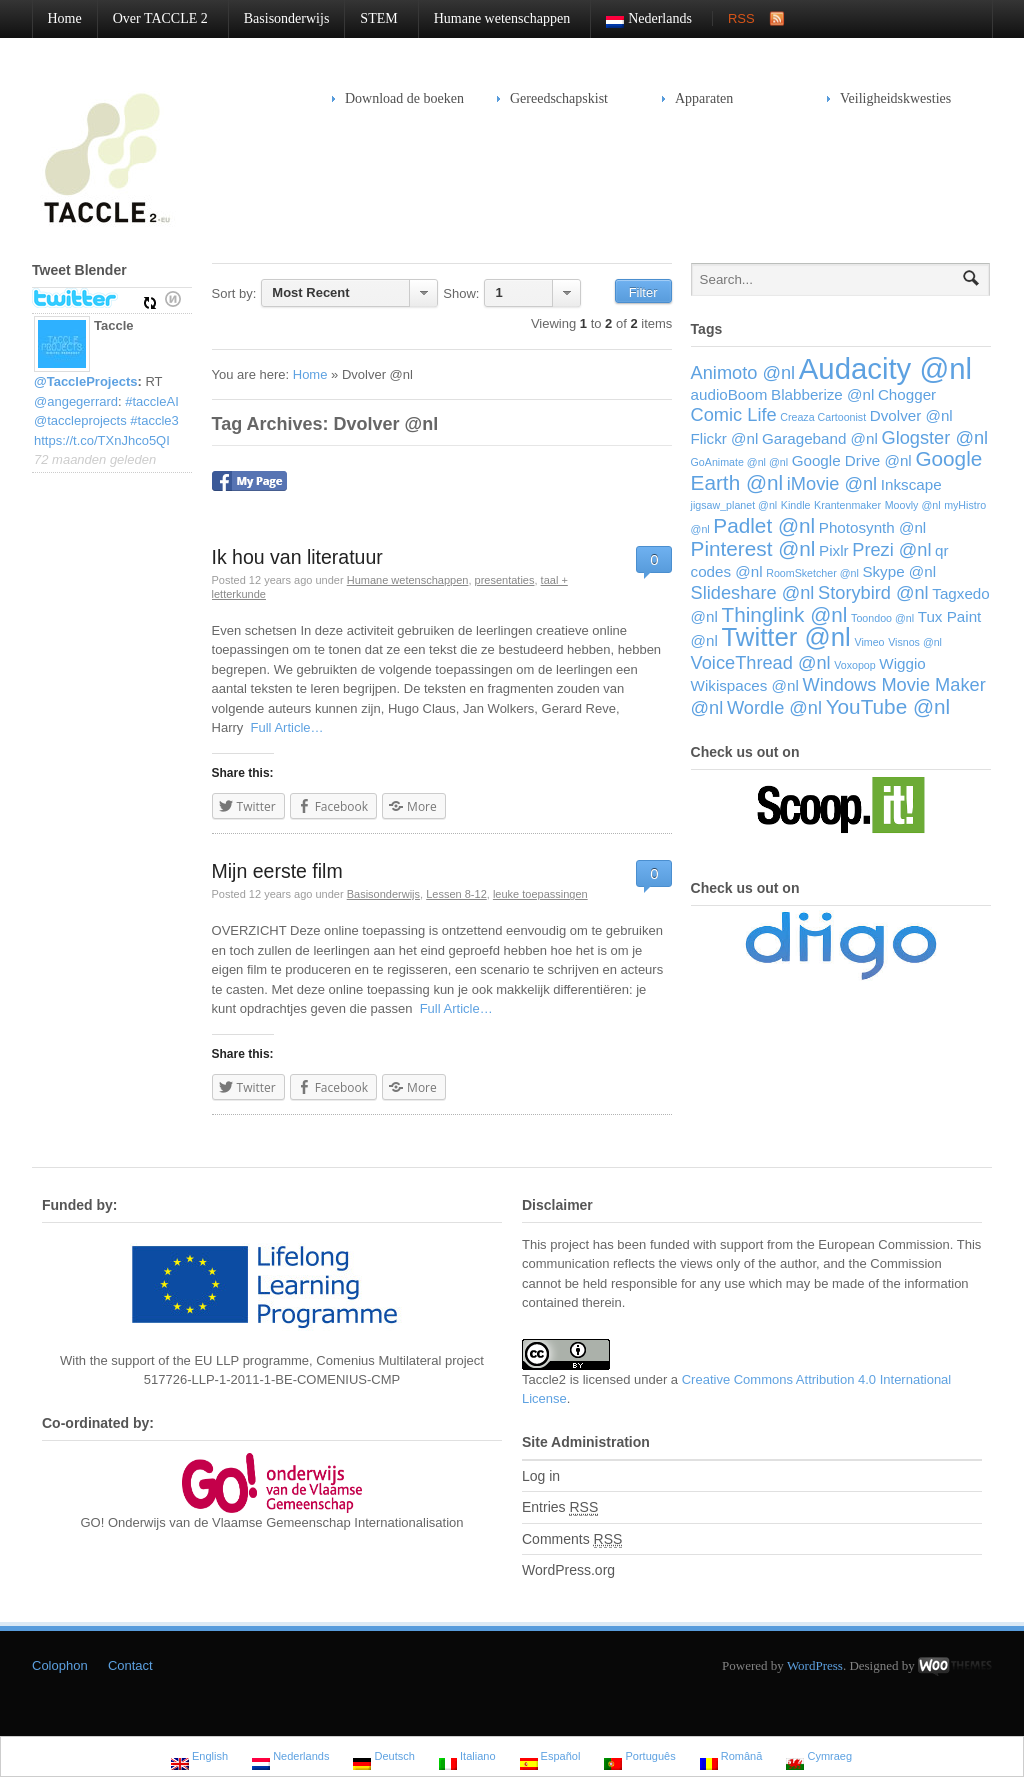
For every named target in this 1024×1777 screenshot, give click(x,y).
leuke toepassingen (540, 894)
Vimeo (869, 642)
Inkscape (911, 484)
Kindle (796, 505)
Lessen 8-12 (456, 894)
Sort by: (234, 293)
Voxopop (854, 665)
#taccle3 (154, 420)
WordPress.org (568, 1570)
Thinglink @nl (784, 614)
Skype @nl (899, 571)
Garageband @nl (820, 438)
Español (550, 1758)
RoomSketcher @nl (812, 573)
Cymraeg (819, 1758)
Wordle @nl (774, 707)
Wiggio (902, 663)
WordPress (815, 1665)
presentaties (505, 580)
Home (65, 18)
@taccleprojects (80, 420)
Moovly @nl (913, 505)
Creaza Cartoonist (823, 417)
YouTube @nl (888, 706)
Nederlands (641, 19)
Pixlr (834, 550)
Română (731, 1758)
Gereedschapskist (552, 98)
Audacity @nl (885, 368)
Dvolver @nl (911, 415)
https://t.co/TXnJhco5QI (102, 440)
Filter (643, 292)
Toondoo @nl (882, 618)
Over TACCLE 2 (153, 18)
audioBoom (729, 394)
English (199, 1758)
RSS (741, 18)
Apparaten (697, 98)
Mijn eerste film (277, 871)
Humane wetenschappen (494, 18)
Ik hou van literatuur (297, 557)
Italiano (467, 1758)
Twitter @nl (785, 637)
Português (639, 1758)
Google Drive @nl (852, 460)
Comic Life (734, 414)
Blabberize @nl (822, 394)
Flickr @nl (725, 438)
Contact (130, 1665)
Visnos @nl (915, 642)
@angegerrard (76, 401)
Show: (461, 293)
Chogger (907, 394)
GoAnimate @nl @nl (739, 462)
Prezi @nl (891, 549)
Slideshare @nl (753, 592)
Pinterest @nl (753, 548)
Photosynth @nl (872, 527)
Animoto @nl (743, 372)
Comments (572, 1539)
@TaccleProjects (86, 381)
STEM (371, 18)
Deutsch (383, 1758)
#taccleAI (151, 401)
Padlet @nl (764, 525)
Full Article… (283, 727)
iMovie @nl (832, 483)
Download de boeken (404, 98)
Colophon (60, 1665)
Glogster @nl (934, 437)
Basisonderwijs (287, 18)
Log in (541, 1476)
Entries (560, 1507)
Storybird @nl (873, 592)
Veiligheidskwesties (889, 98)
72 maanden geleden (95, 459)
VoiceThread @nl (761, 662)
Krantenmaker (847, 505)
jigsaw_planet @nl (734, 505)
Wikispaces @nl (745, 685)
